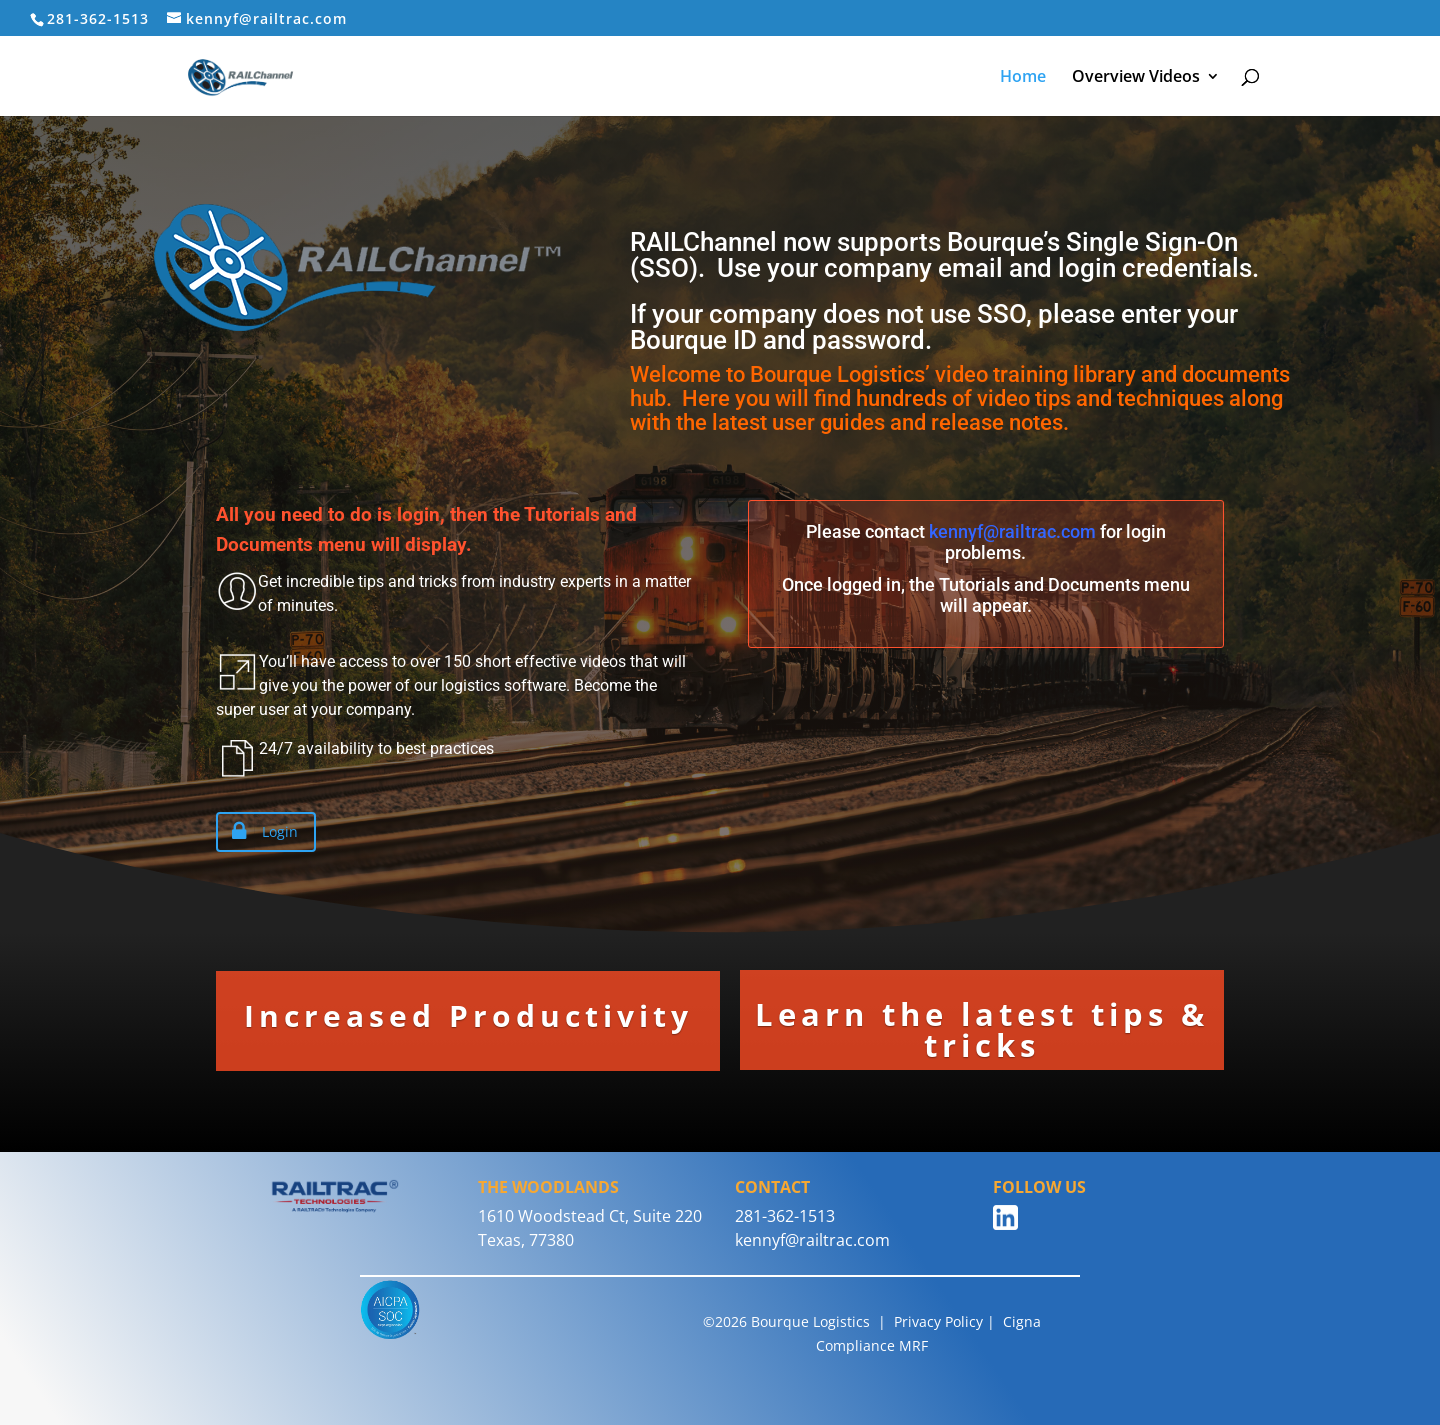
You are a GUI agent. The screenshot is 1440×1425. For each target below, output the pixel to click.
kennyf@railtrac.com (1012, 531)
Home (1023, 78)
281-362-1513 (785, 1216)
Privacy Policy (938, 1321)
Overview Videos (1136, 78)
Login (260, 832)
